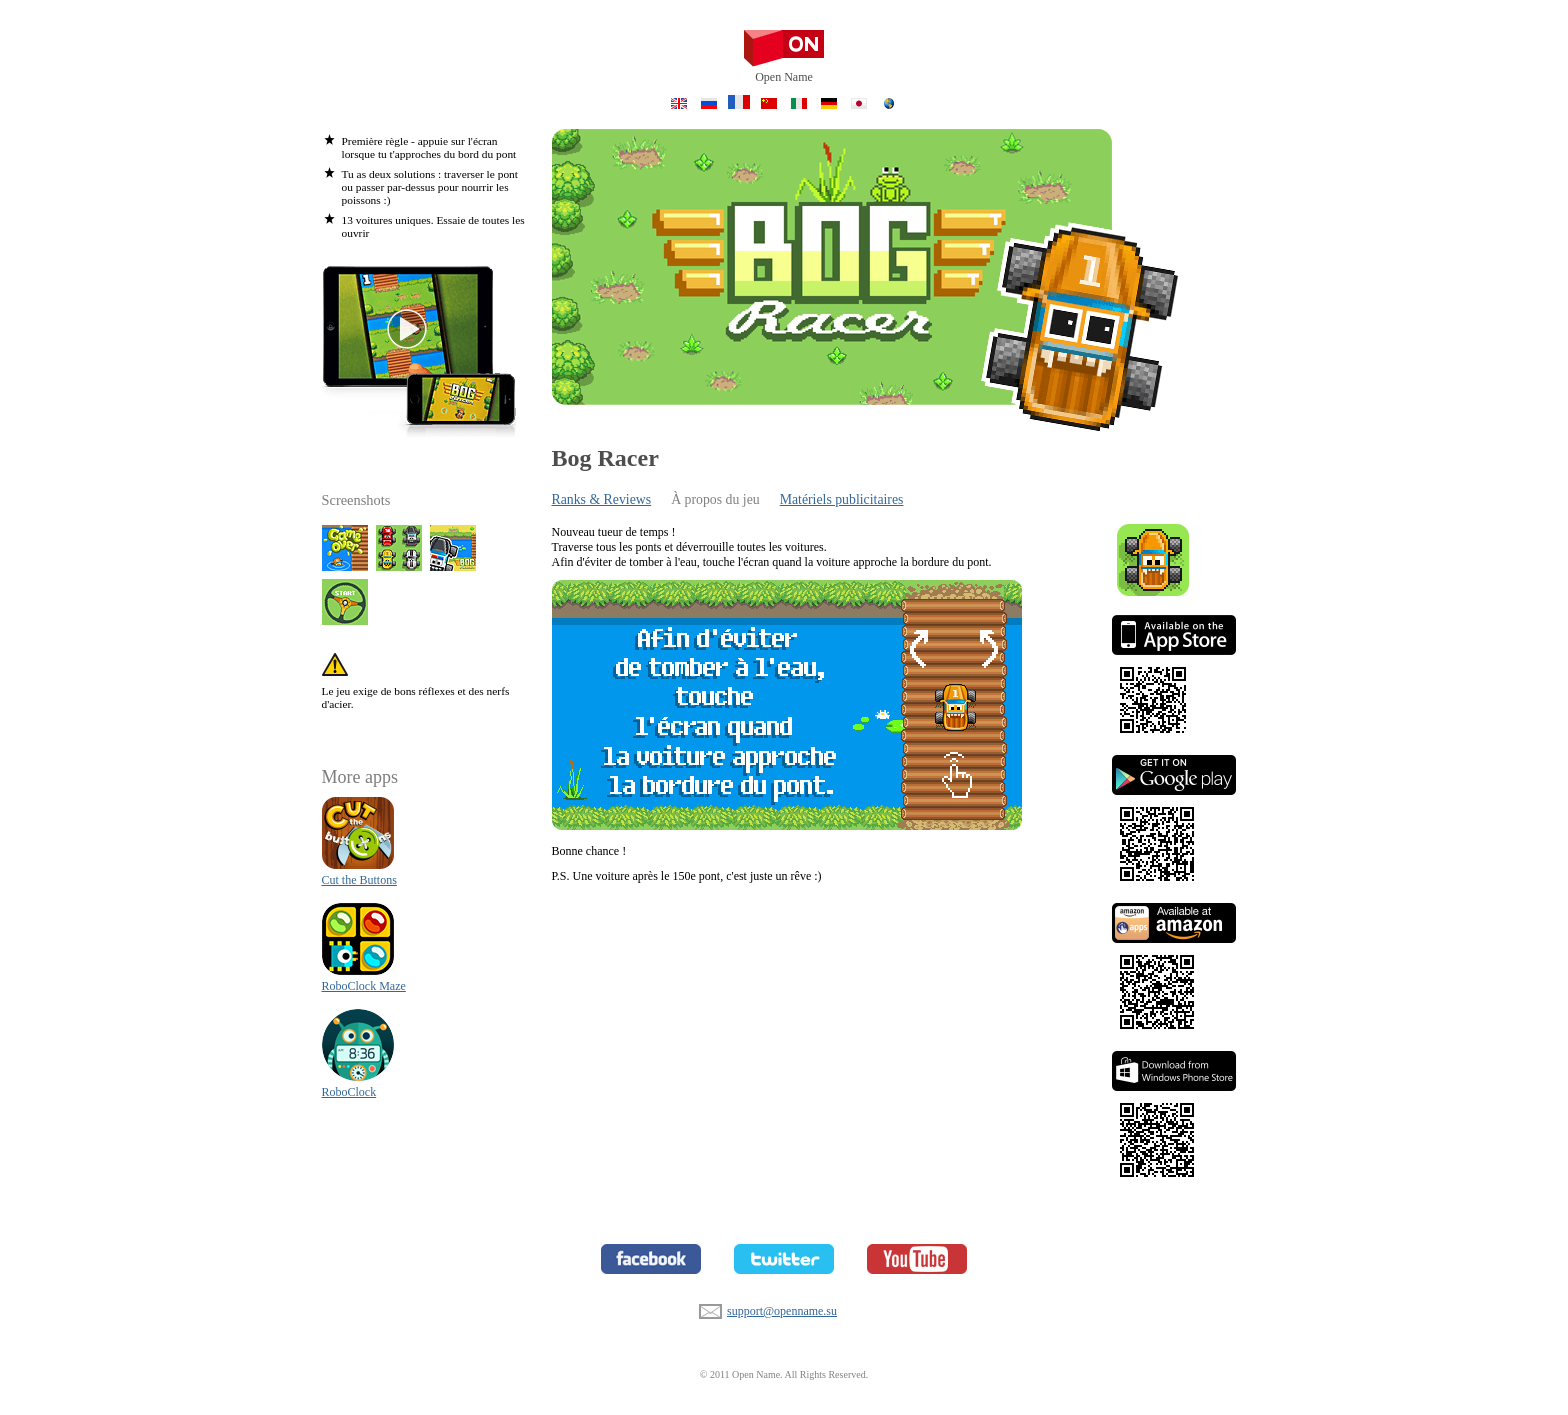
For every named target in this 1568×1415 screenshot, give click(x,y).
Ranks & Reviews (602, 499)
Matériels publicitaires (842, 499)
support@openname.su (710, 1309)
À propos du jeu (715, 499)
